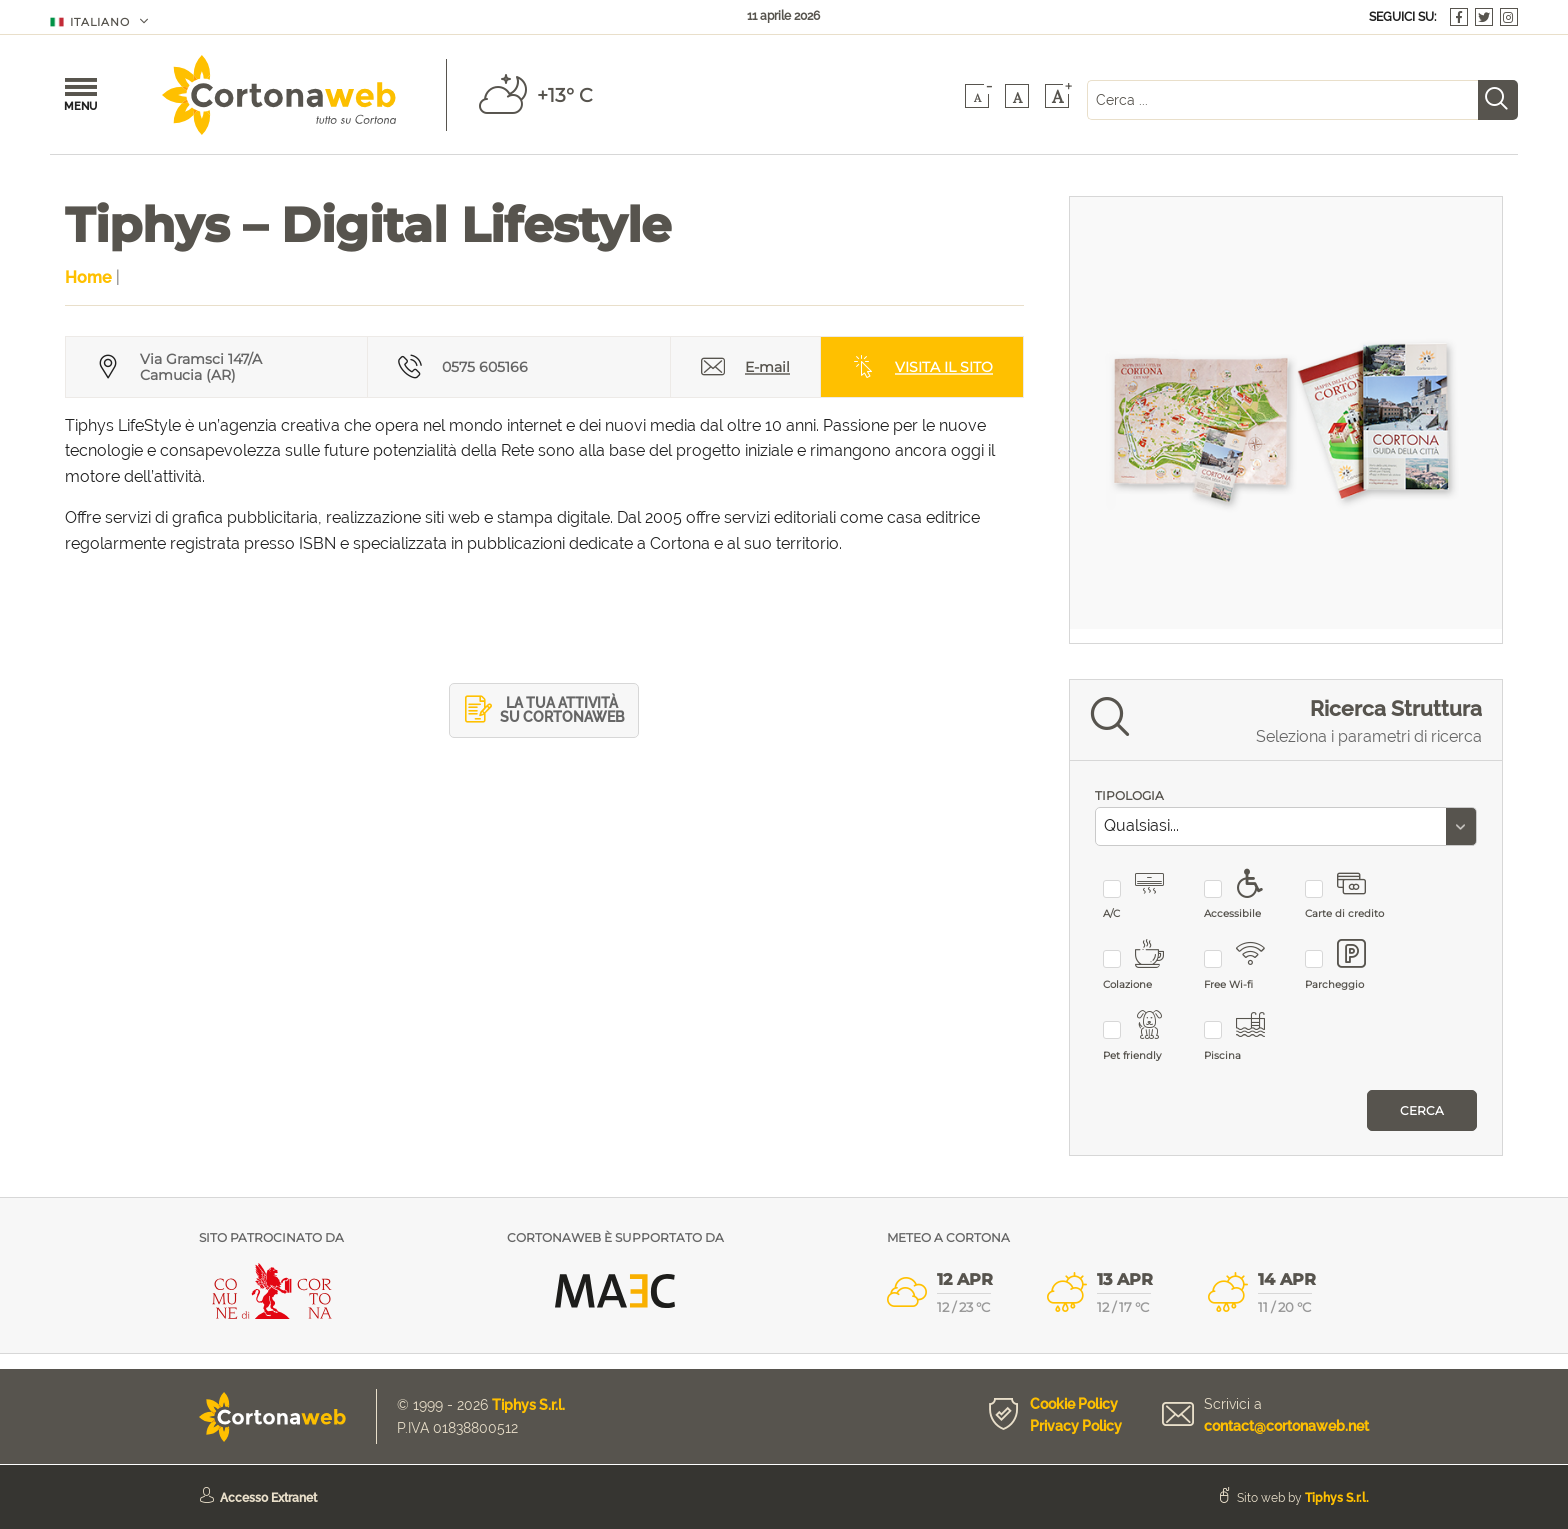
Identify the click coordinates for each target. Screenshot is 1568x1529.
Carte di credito (1347, 895)
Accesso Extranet (268, 1498)
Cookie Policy (1074, 1404)
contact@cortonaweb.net (1286, 1426)
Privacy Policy (1076, 1426)
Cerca (1422, 1110)
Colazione (1145, 965)
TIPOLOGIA (1129, 795)
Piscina (1246, 1036)
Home (88, 277)
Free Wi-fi (1246, 965)
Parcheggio (1347, 965)
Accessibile (1246, 895)
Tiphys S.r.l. (528, 1405)
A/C (1145, 895)
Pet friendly (1145, 1036)
